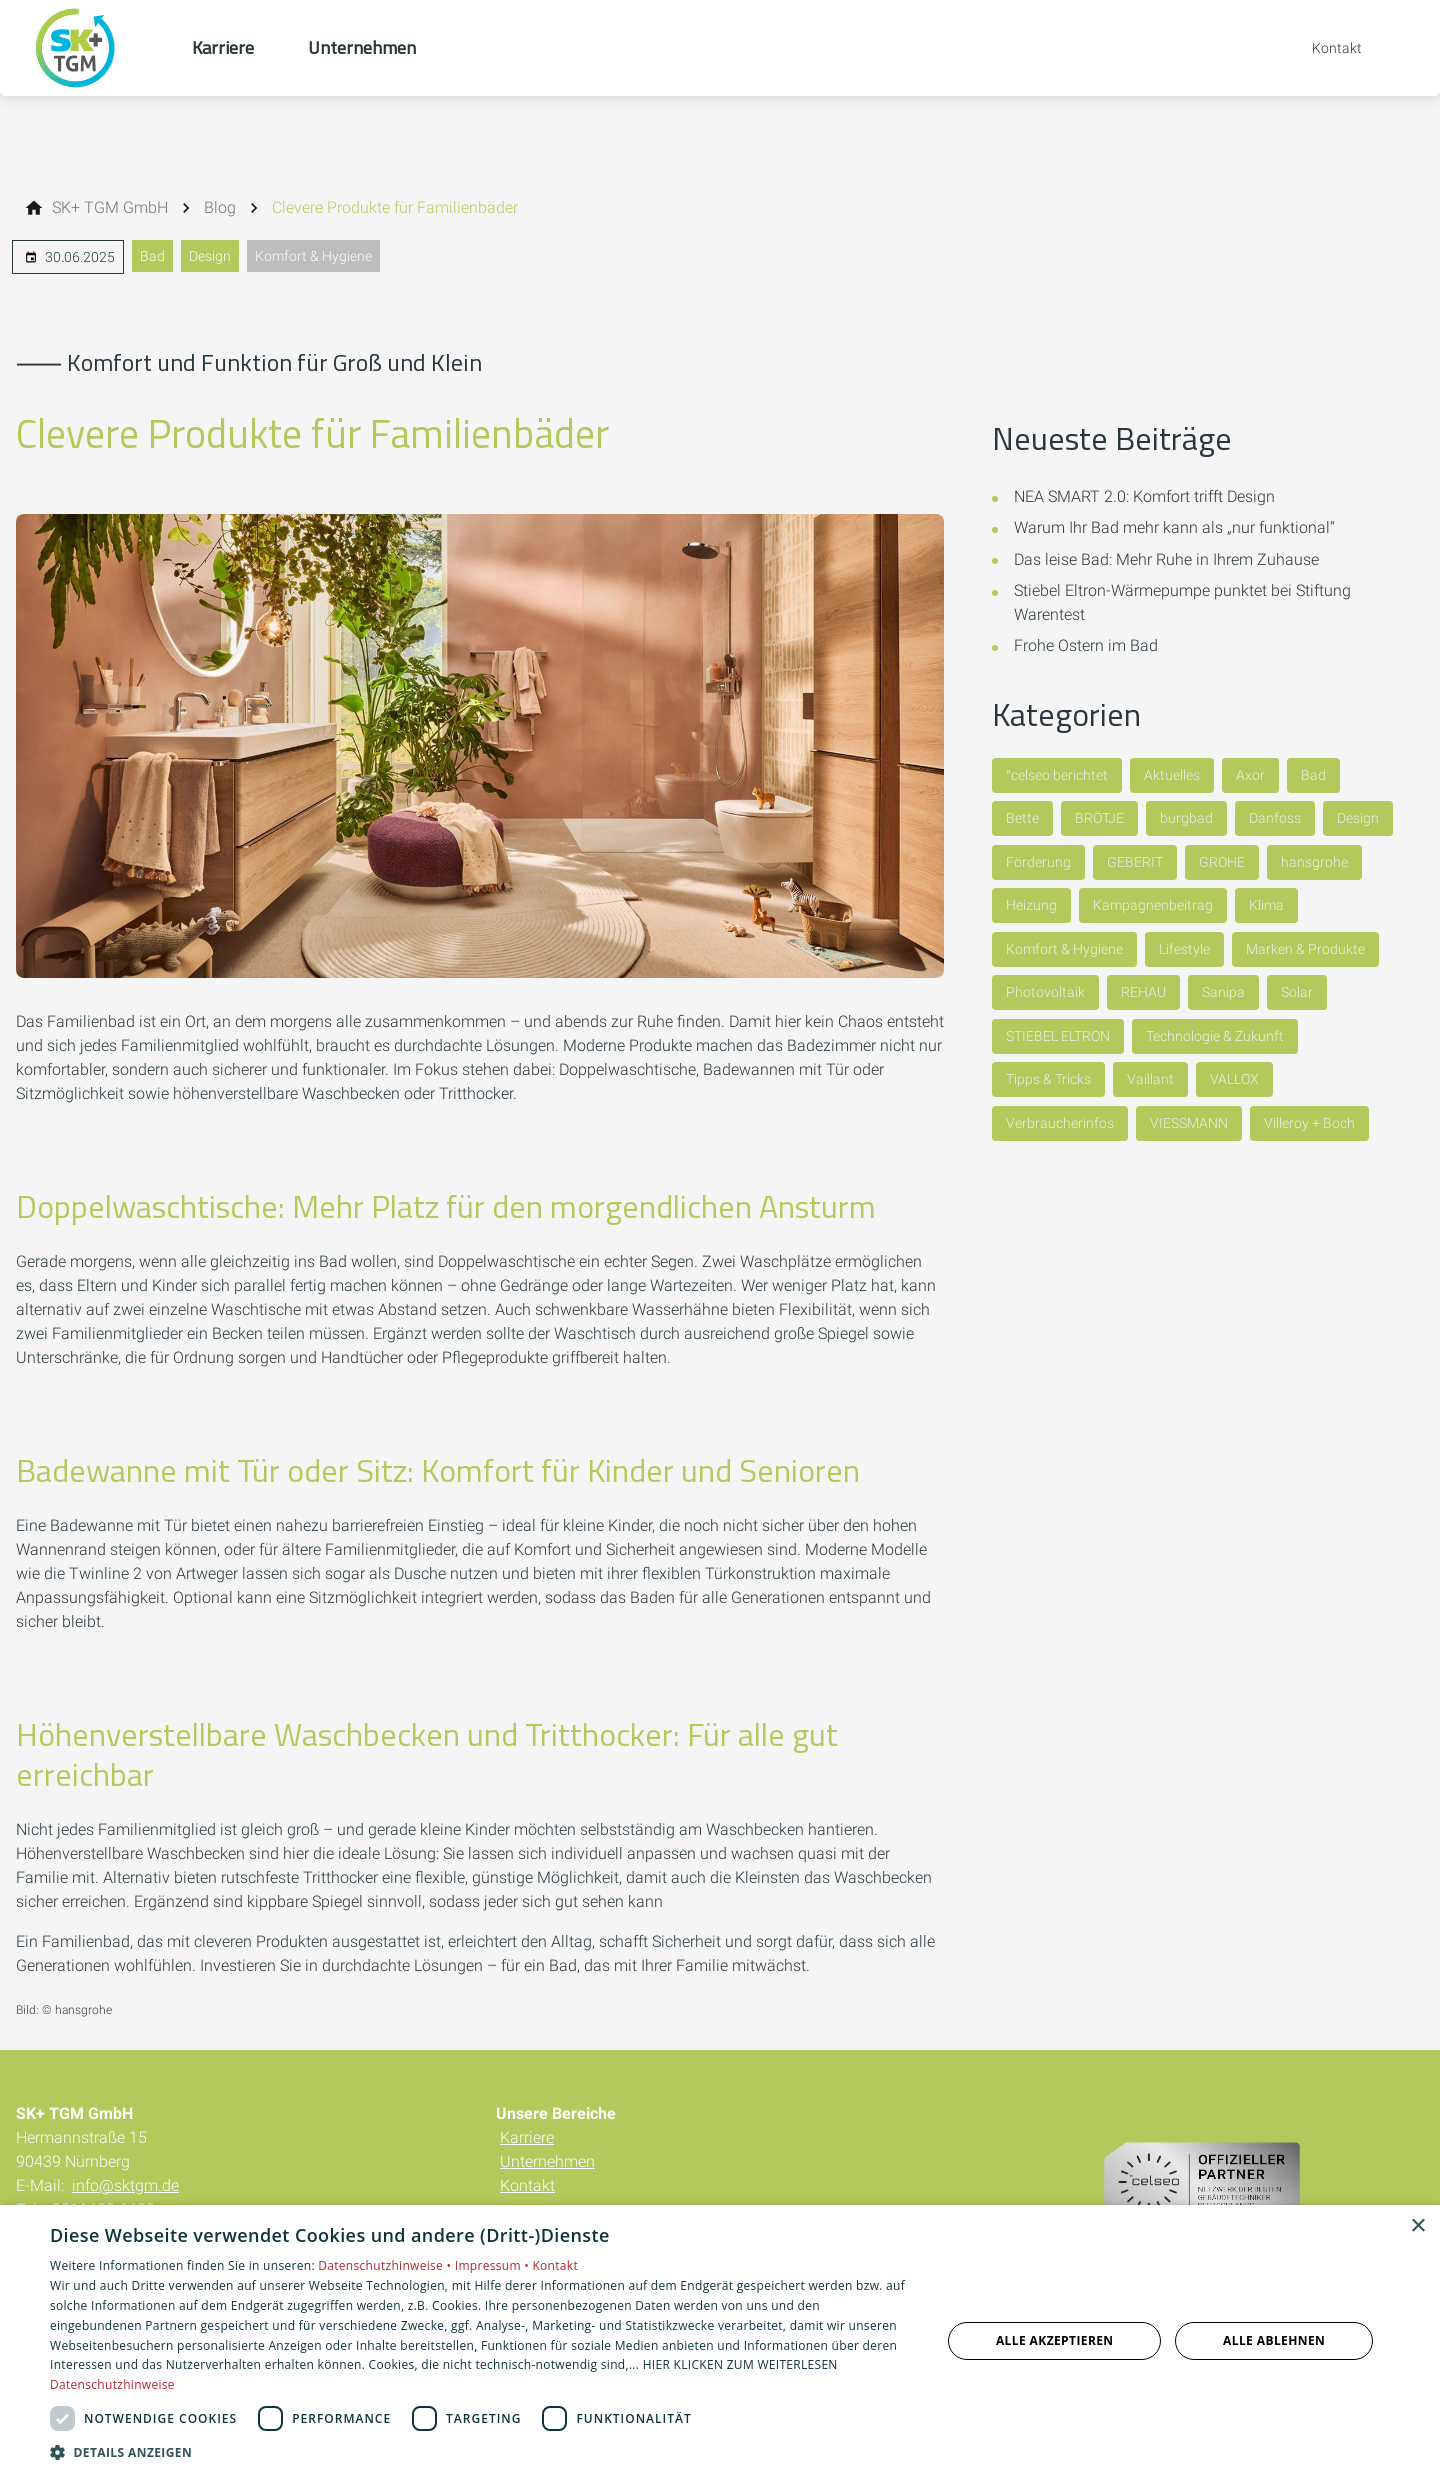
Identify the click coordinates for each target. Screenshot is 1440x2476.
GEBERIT (1135, 862)
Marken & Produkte (1305, 949)
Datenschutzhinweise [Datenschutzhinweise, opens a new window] (112, 2384)
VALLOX (1234, 1079)
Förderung (1038, 862)
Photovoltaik (1045, 992)
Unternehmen (547, 2161)
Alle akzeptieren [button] (1055, 2340)
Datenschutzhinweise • (386, 2265)
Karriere (527, 2137)
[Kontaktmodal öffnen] (1323, 48)
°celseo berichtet (1057, 775)
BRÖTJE (1099, 818)
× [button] (1417, 2226)
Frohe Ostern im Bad (1086, 645)
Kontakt (527, 2185)
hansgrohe (1314, 862)
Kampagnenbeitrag (1153, 905)
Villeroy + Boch (1309, 1123)
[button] (482, 2451)
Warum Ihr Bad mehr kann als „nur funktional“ (1174, 527)
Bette (1022, 818)
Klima (1266, 905)
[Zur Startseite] (96, 48)
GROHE (1222, 862)
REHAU (1143, 992)
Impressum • (494, 2265)
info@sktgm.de (125, 2185)
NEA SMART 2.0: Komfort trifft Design (1144, 496)
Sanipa (1223, 992)
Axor (1250, 775)
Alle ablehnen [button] (1274, 2340)
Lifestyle (1184, 949)
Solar (1297, 992)
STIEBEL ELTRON (1058, 1036)
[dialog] (720, 2340)
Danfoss (1275, 818)
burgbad (1186, 818)
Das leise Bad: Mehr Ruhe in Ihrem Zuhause (1166, 559)
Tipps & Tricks (1048, 1079)
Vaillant (1150, 1079)
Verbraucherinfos (1060, 1123)
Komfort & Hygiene (313, 256)
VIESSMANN (1189, 1123)
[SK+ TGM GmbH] (110, 208)
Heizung (1031, 905)
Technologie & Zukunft (1215, 1036)
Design (210, 256)
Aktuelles (1172, 775)
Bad (152, 256)
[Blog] (220, 208)
